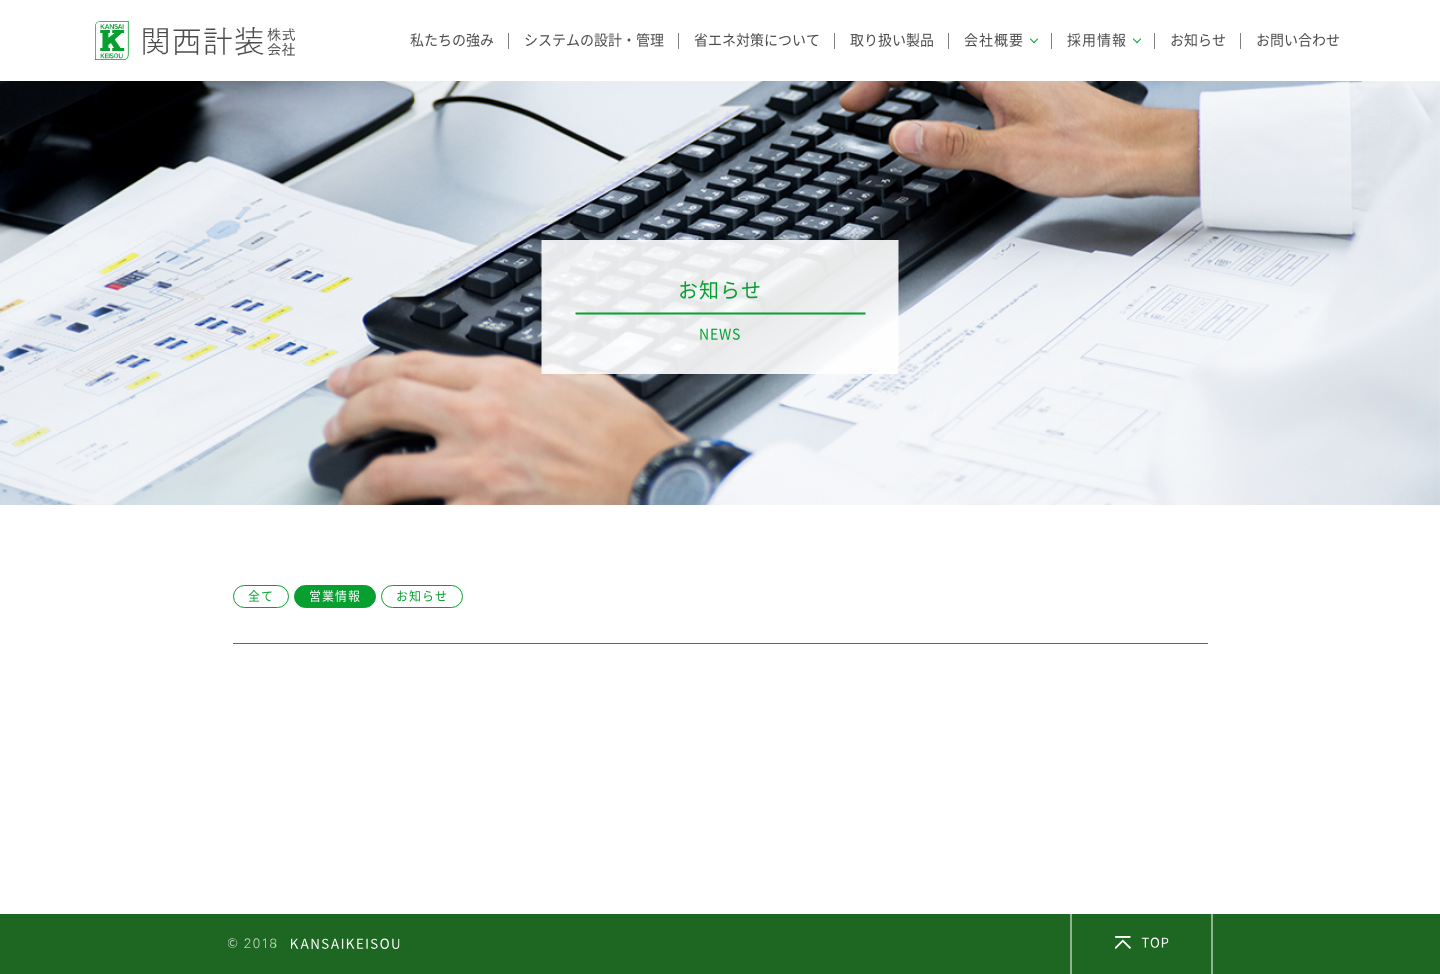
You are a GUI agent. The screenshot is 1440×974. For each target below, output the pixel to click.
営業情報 (335, 596)
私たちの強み (452, 40)
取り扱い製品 (892, 40)
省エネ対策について (757, 40)
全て (261, 596)
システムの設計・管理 (594, 40)
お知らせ (1198, 40)
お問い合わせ (1298, 40)
